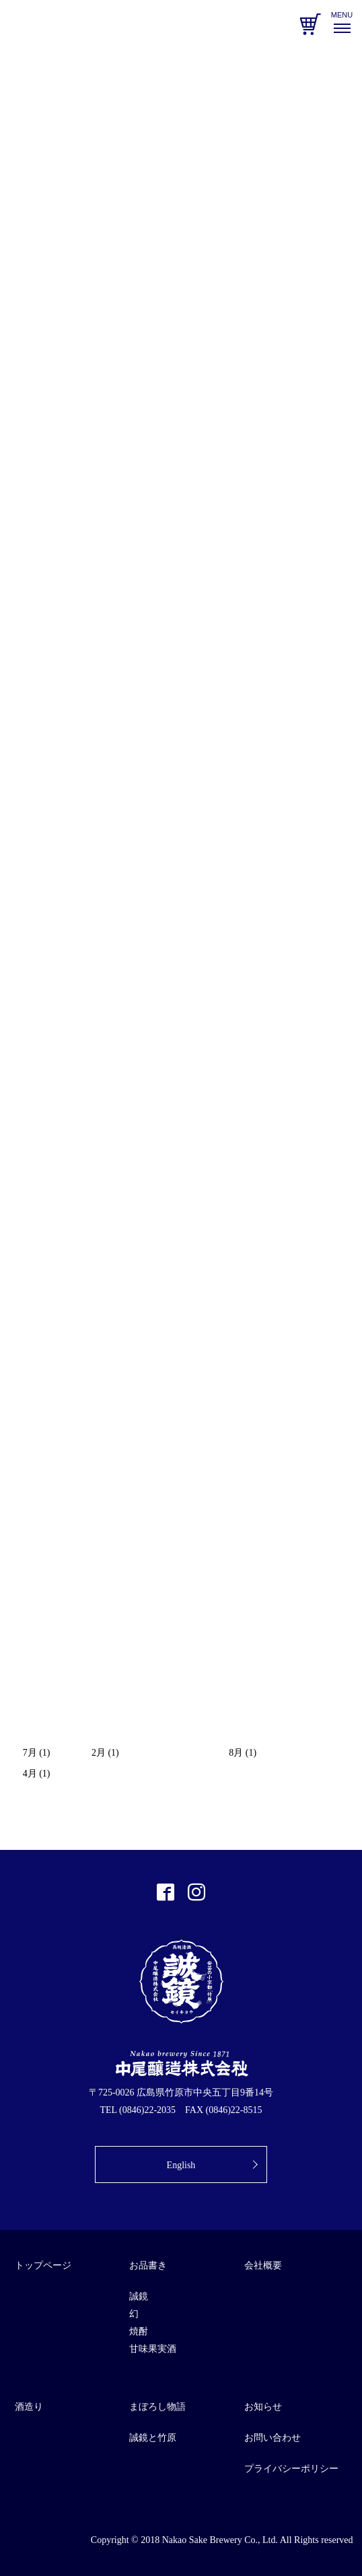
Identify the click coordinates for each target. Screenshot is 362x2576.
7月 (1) (36, 1753)
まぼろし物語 (157, 2407)
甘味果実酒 (152, 2349)
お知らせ (263, 2407)
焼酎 (138, 2331)
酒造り (29, 2407)
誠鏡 (138, 2296)
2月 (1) (105, 1753)
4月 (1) (36, 1773)
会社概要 (263, 2265)
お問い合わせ (272, 2438)
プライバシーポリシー (291, 2469)
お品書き (148, 2265)
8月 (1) (242, 1753)
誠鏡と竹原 (152, 2438)
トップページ (43, 2265)
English (181, 2165)
